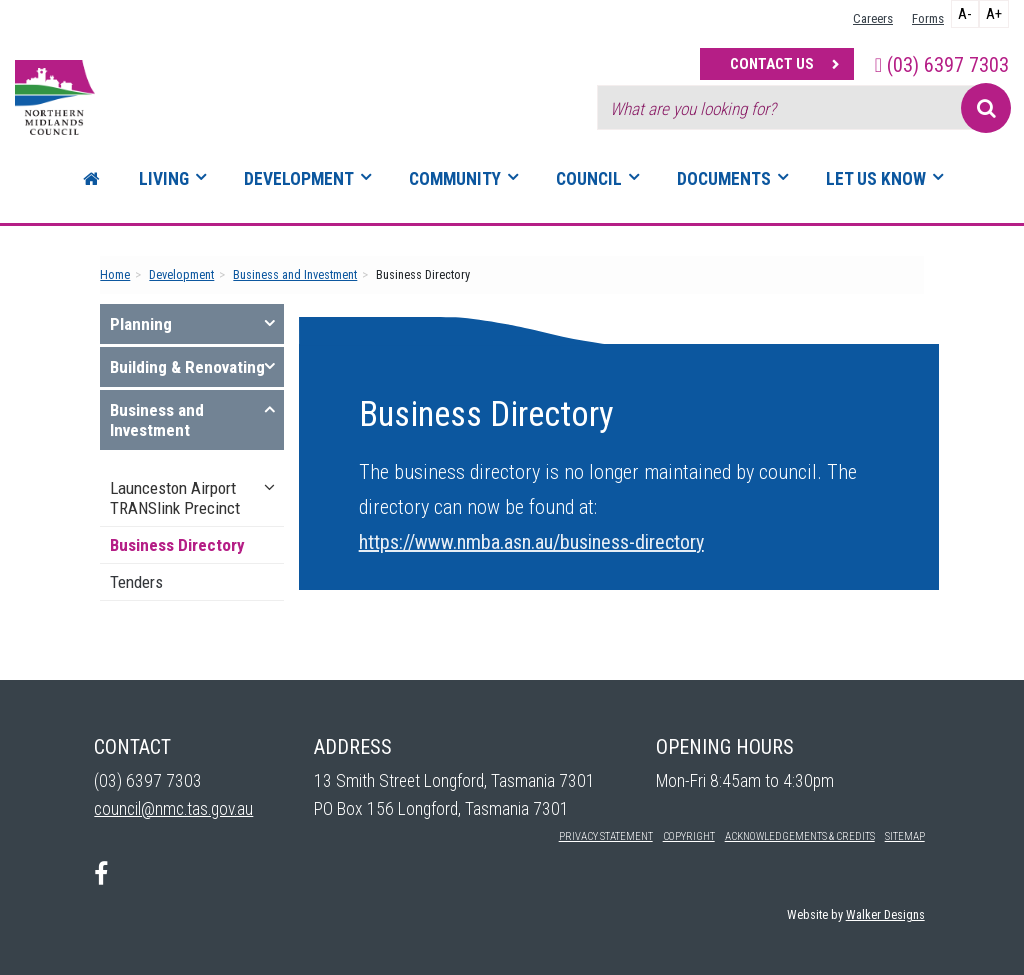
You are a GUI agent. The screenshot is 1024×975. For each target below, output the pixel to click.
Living (164, 179)
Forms (928, 18)
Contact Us (772, 64)
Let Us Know (876, 179)
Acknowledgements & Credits (800, 836)
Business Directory (177, 545)
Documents (724, 179)
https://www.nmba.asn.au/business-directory (531, 542)
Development (299, 179)
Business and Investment (295, 274)
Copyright (689, 836)
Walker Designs (885, 914)
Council (589, 179)
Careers (873, 18)
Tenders (136, 582)
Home (115, 274)
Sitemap (905, 836)
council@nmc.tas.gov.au (173, 809)
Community (455, 179)
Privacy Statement (606, 836)
